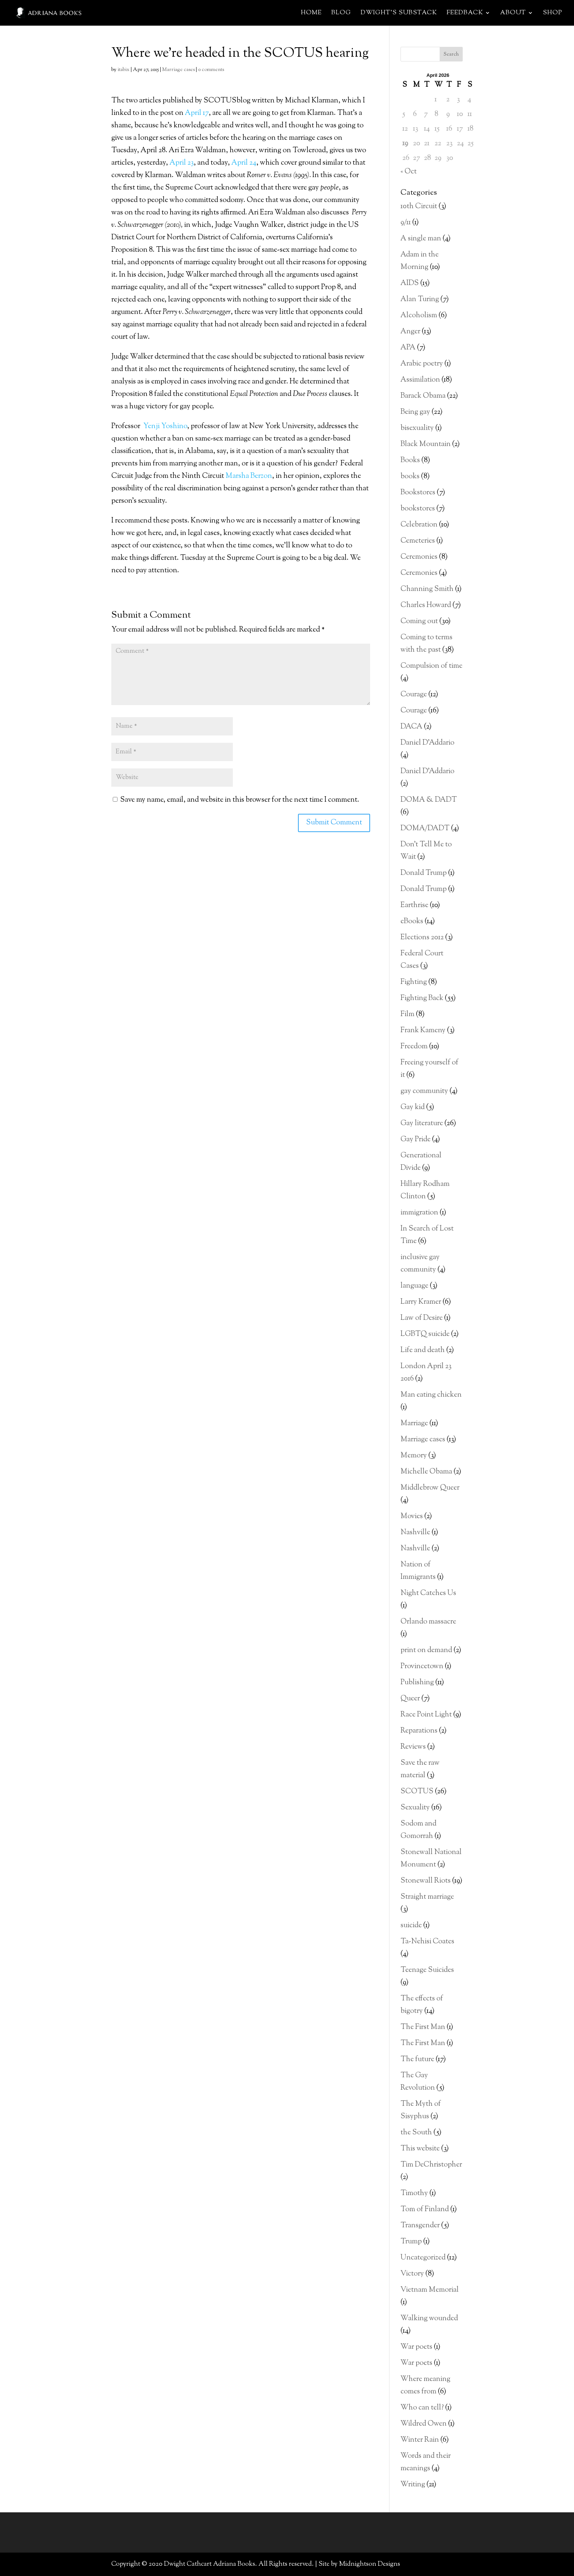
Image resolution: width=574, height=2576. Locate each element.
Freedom (414, 1046)
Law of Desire (421, 1318)
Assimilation (420, 380)
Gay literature (421, 1123)
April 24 (243, 163)
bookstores (417, 508)
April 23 (181, 163)
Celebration (418, 525)
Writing (412, 2484)
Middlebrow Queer (429, 1488)
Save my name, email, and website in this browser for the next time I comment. (239, 800)
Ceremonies (418, 557)
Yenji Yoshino (165, 426)
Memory (413, 1455)
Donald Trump (423, 873)
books (410, 476)
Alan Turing (419, 299)
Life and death (422, 1350)
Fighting (413, 982)
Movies (411, 1516)
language (414, 1286)
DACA (411, 727)
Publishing (417, 1682)
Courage (413, 694)
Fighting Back (421, 998)
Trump (411, 2241)
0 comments (211, 70)
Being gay (415, 412)
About (513, 13)
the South (416, 2132)
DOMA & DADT (428, 800)
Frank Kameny (423, 1030)
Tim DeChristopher (431, 2165)
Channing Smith (427, 589)
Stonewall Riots (425, 1881)
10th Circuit (418, 206)
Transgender (420, 2225)
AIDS (409, 283)
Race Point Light (426, 1715)
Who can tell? (422, 2408)
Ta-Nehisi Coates (427, 1941)
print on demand (426, 1650)
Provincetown (421, 1666)
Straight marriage (427, 1897)
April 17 (197, 113)
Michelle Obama (426, 1472)
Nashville (415, 1532)
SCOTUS (416, 1791)
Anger (410, 331)
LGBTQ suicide (425, 1334)
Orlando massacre (428, 1622)
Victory (412, 2274)
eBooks (411, 921)
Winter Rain (419, 2440)
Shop (552, 13)
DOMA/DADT (425, 828)
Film (407, 1014)
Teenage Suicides (427, 1970)
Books (410, 460)
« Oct (408, 171)
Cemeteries (417, 541)
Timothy (414, 2193)
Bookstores (417, 492)
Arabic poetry (421, 364)
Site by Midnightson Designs (359, 2564)
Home (311, 13)
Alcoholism (418, 315)
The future (417, 2059)
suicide (411, 1925)
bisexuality (417, 428)
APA (407, 347)
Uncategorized (423, 2258)
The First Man (422, 2027)
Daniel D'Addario (427, 743)
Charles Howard (425, 605)
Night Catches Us (428, 1593)
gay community (424, 1091)
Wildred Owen (423, 2424)
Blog (341, 13)
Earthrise (414, 905)
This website (420, 2148)
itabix (124, 70)
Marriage (414, 1423)
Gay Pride (415, 1139)
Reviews (413, 1747)
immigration (419, 1213)
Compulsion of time (431, 666)
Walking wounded (429, 2318)
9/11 (405, 222)
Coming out (419, 621)
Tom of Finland (424, 2209)
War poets (416, 2347)
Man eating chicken (431, 1395)
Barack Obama (423, 396)
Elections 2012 (422, 937)
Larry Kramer (420, 1302)
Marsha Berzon (248, 476)
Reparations (418, 1731)
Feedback (465, 13)
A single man (420, 238)
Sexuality (415, 1807)
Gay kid (412, 1107)
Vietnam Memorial (429, 2290)
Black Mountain (425, 444)
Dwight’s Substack (399, 13)
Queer (410, 1698)
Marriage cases (178, 70)
